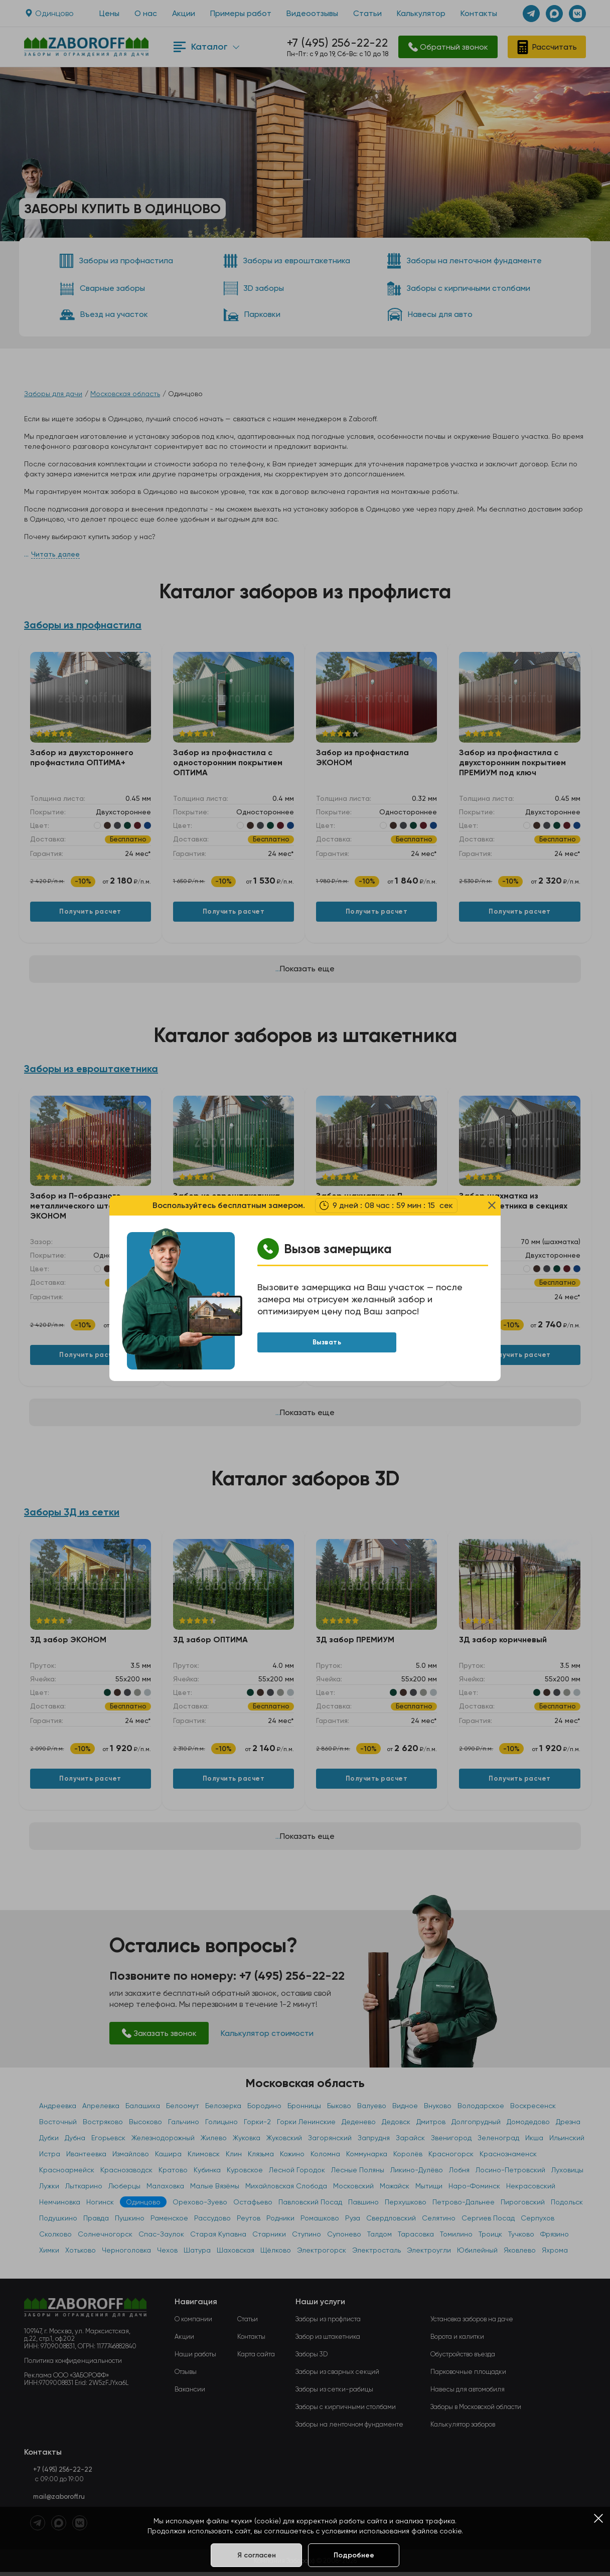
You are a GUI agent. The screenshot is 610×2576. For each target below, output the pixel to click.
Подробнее (354, 2555)
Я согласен (256, 2555)
